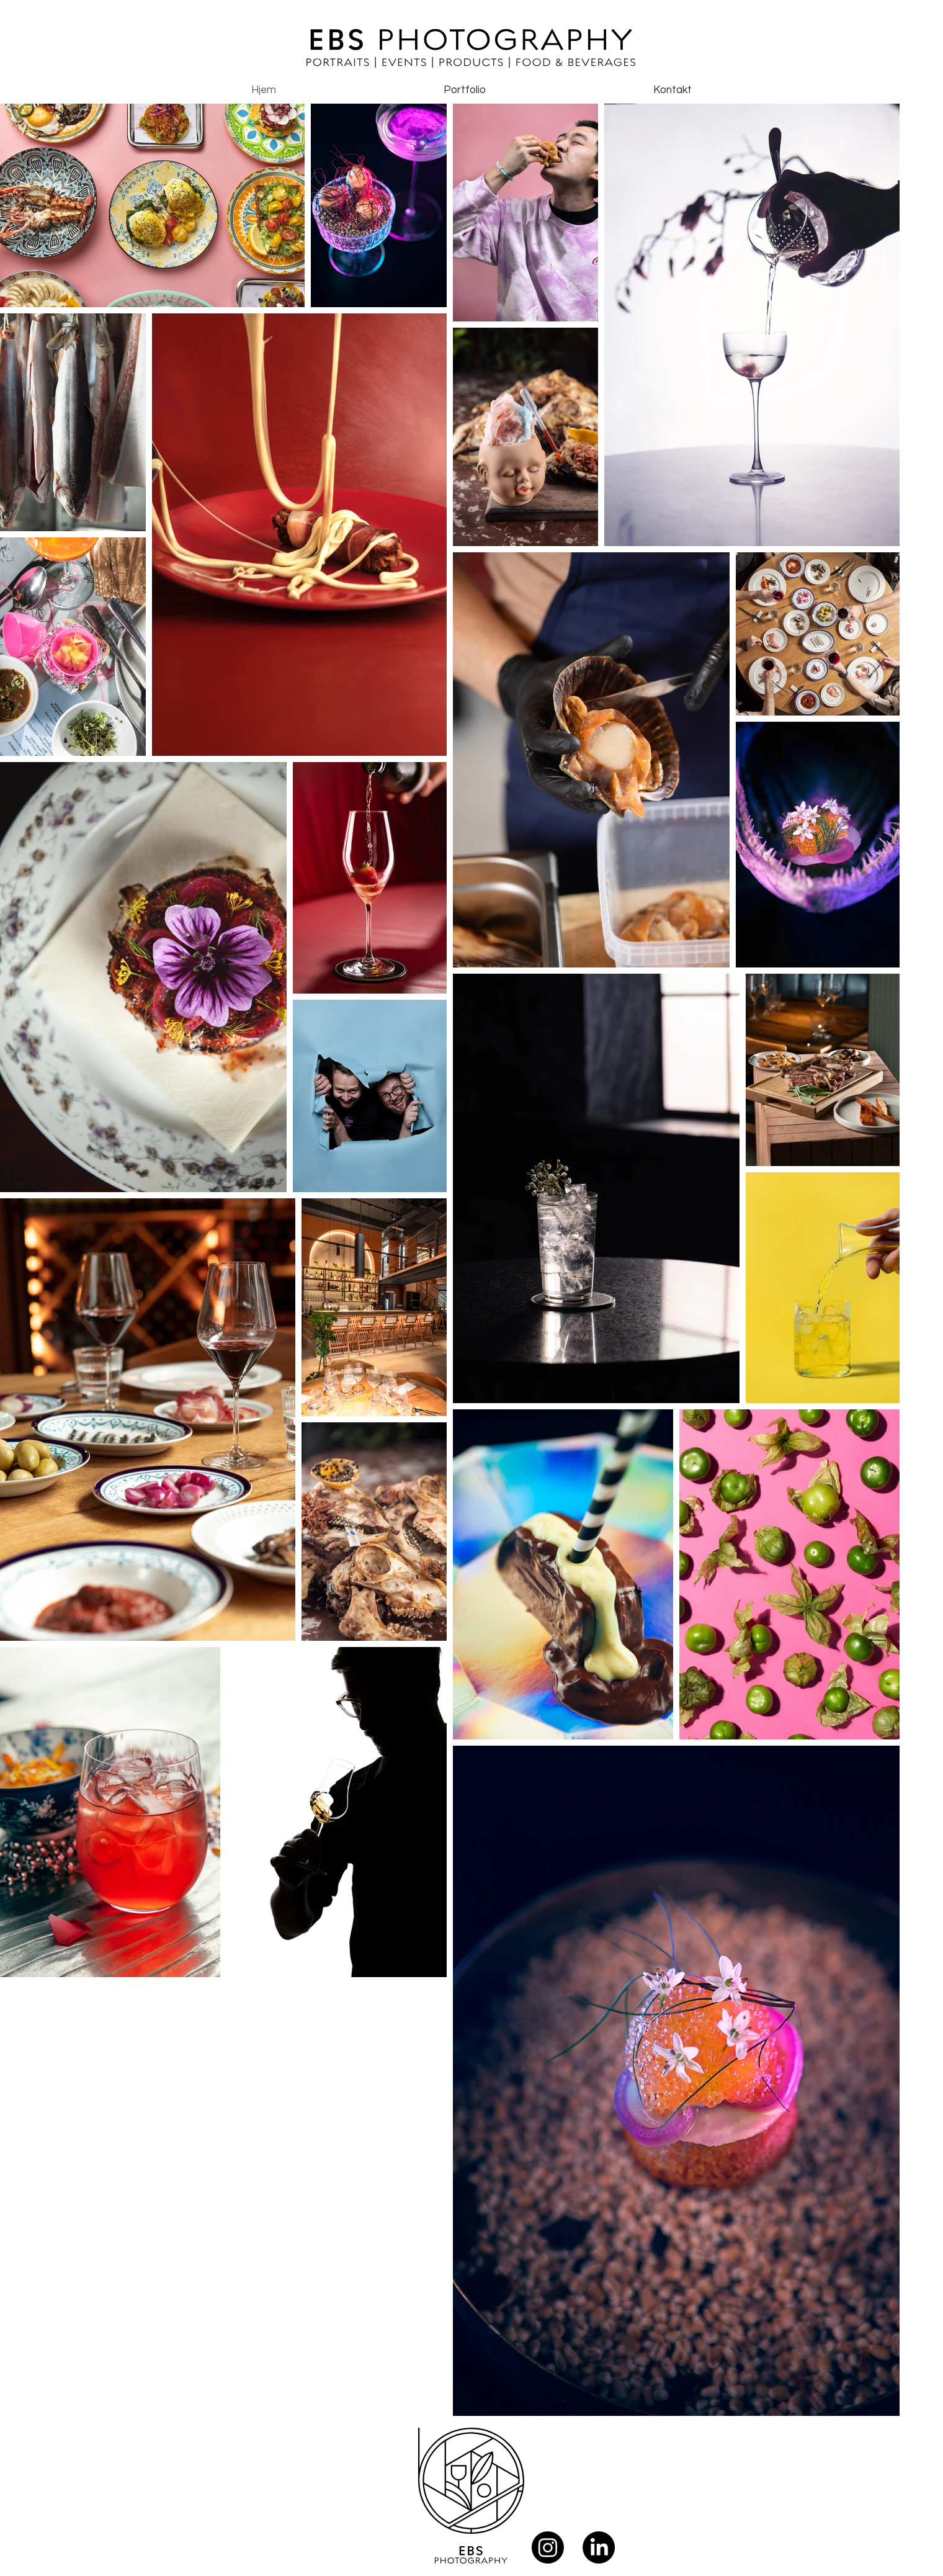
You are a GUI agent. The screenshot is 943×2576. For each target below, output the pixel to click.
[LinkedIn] (599, 2547)
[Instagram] (548, 2547)
